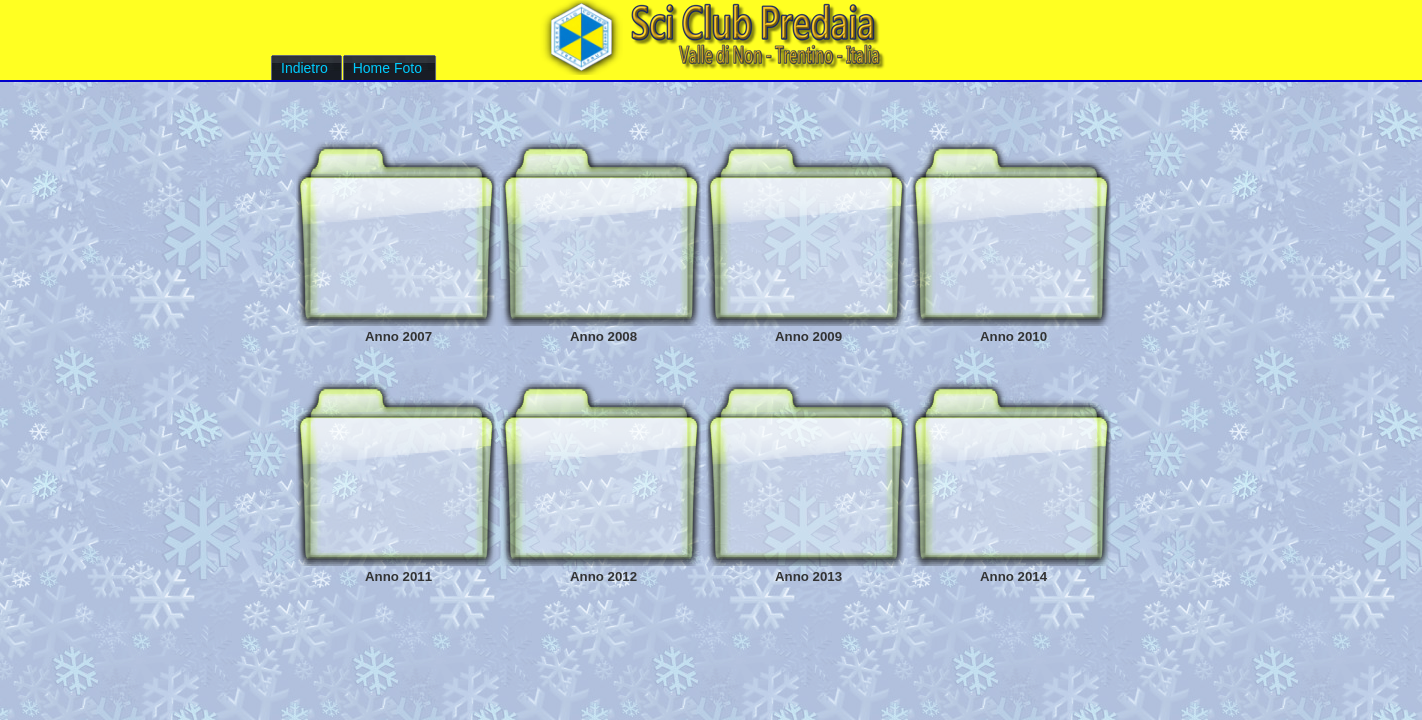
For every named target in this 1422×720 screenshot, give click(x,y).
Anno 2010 (1013, 336)
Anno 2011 (398, 576)
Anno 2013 (808, 576)
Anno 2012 (603, 576)
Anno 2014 (1013, 576)
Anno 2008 (603, 336)
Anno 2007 (398, 336)
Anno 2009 (808, 336)
